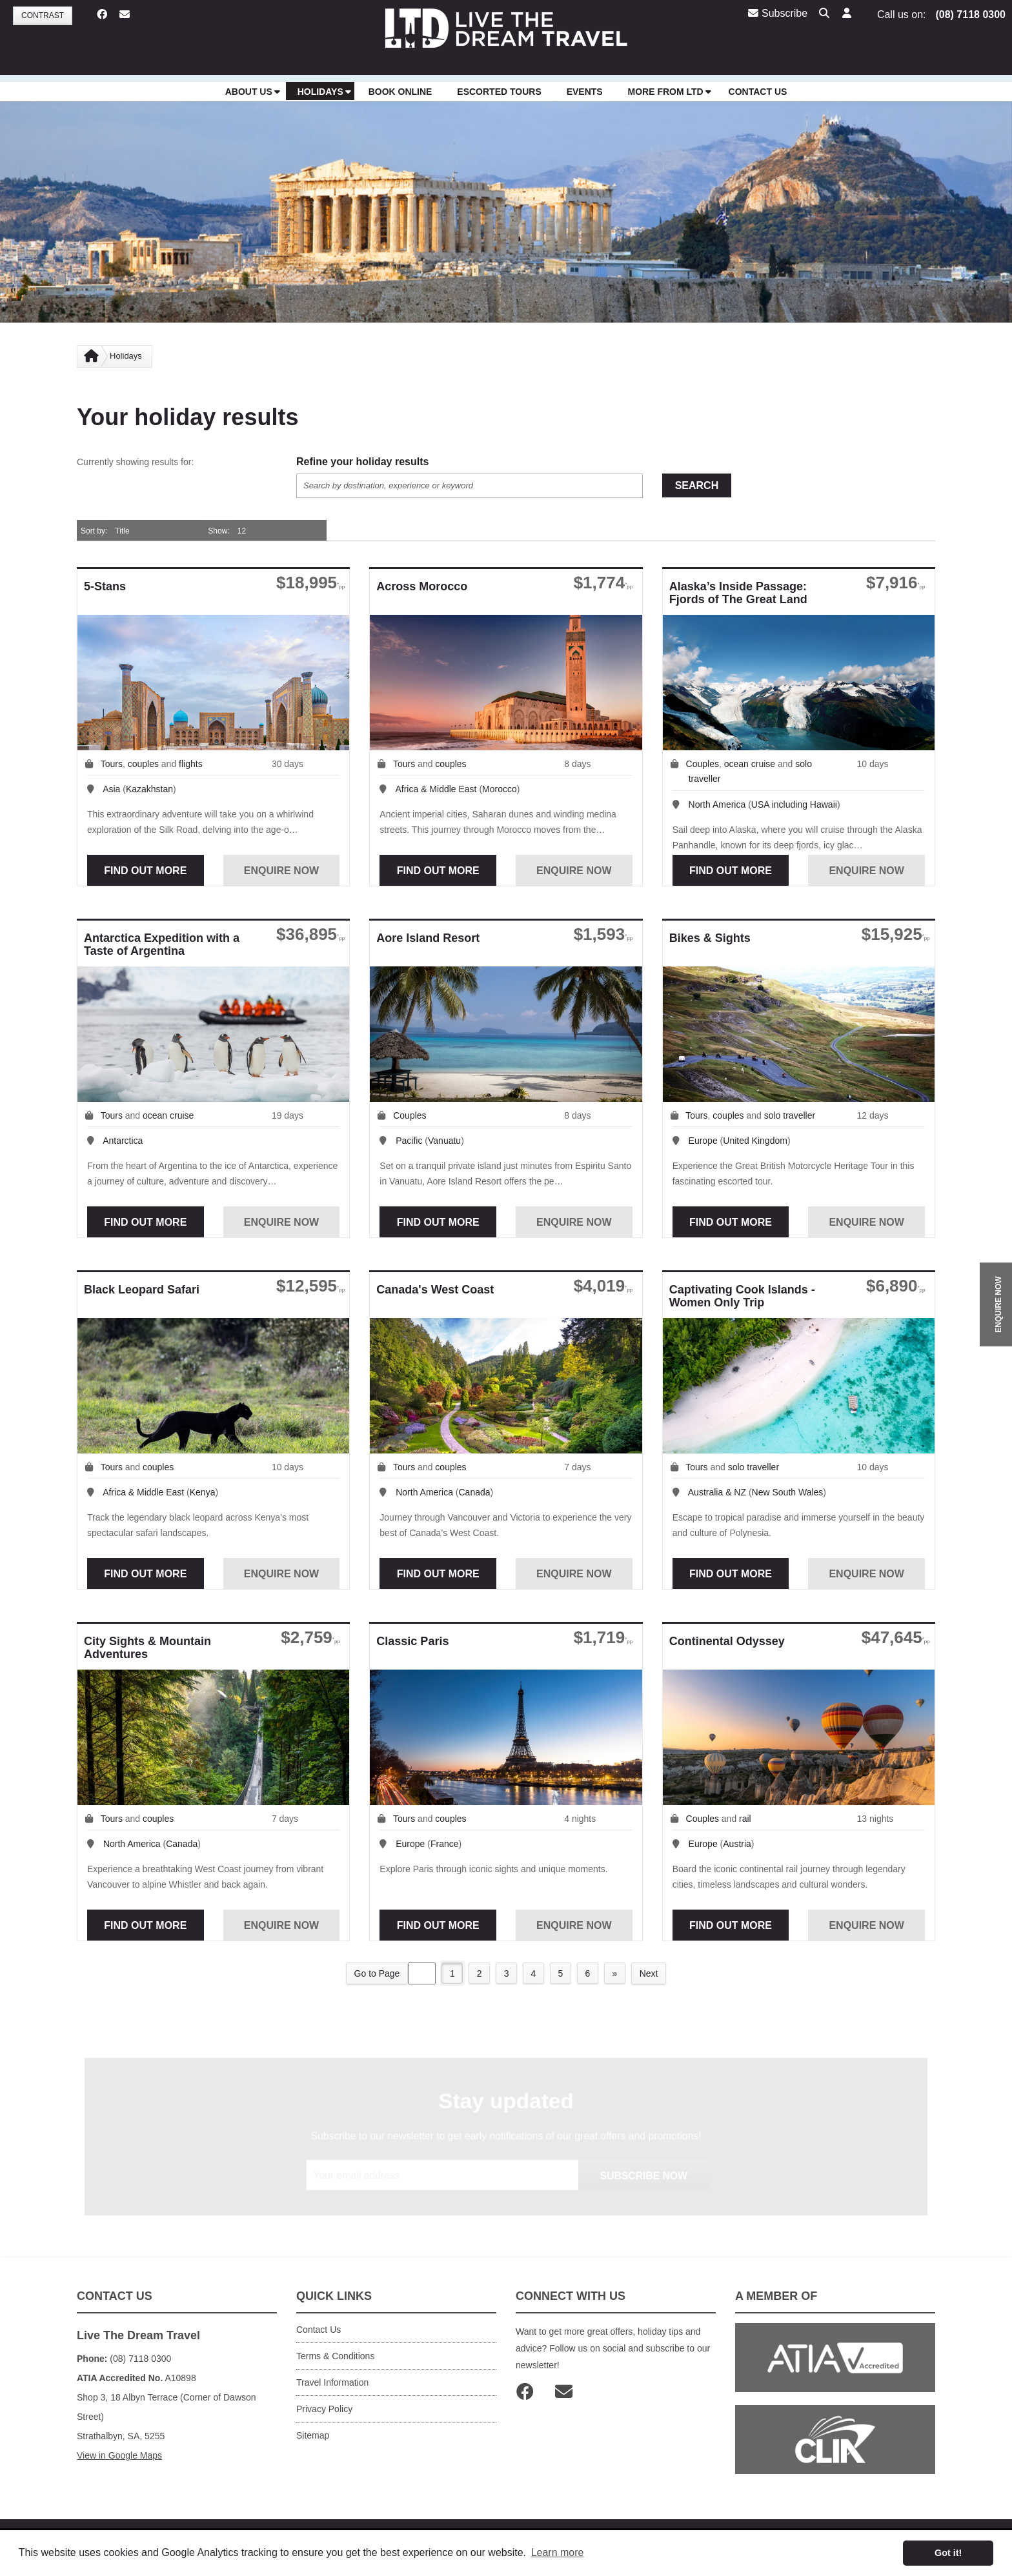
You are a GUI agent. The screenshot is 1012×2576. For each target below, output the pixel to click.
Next (651, 1973)
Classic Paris (412, 1641)
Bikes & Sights (710, 938)
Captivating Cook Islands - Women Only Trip (742, 1296)
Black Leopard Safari (141, 1289)
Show (217, 530)
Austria (737, 1844)
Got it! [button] (948, 2553)
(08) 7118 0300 (970, 14)
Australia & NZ (717, 1492)
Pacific (409, 1140)
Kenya (203, 1492)
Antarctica (123, 1140)
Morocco (499, 789)
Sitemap (312, 2435)
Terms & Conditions (335, 2356)
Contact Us (318, 2329)
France (444, 1844)
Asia (111, 789)
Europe (703, 1140)
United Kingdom (755, 1140)
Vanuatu (444, 1140)
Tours (112, 764)
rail (745, 1818)
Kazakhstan (149, 789)
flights (191, 764)
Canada (474, 1492)
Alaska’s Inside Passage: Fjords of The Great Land (738, 593)
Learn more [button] (557, 2552)
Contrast (42, 15)
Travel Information (332, 2382)
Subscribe (777, 13)
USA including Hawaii (794, 804)
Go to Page (375, 1973)
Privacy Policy (324, 2409)
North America (717, 804)
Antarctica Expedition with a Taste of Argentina (161, 944)
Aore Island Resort (428, 938)
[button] (845, 13)
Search (697, 485)
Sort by (93, 530)
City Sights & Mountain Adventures (147, 1648)
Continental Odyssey (727, 1641)
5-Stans (105, 586)
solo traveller (789, 1115)
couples (143, 764)
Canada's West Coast (435, 1289)
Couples (702, 764)
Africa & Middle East (435, 789)
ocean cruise (749, 764)
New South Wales (788, 1492)
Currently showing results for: (135, 462)
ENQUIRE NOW (998, 1304)
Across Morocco (421, 586)
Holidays (126, 356)
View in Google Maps (119, 2455)
